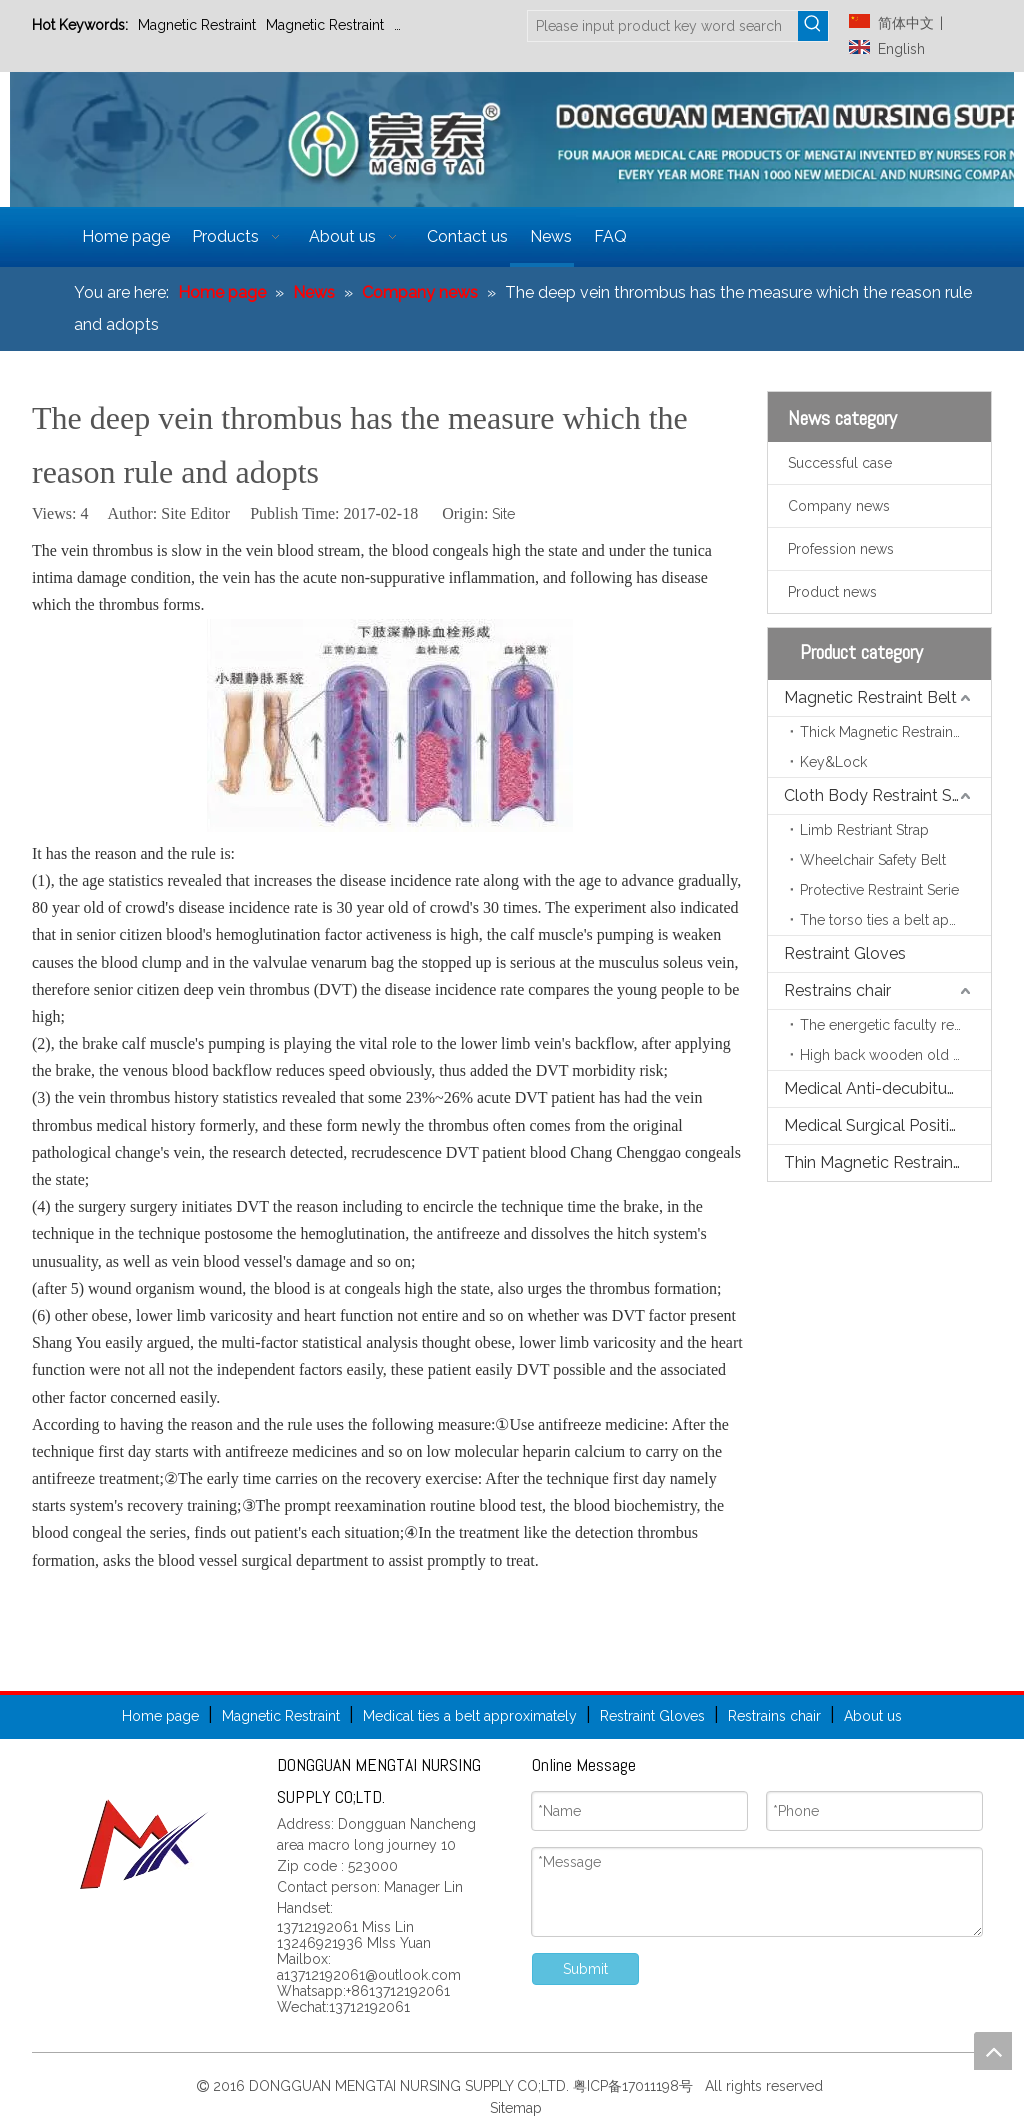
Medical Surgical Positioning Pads (887, 1125)
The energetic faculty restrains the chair (895, 1025)
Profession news (841, 549)
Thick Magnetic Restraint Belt (893, 732)
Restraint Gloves (446, 25)
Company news (839, 506)
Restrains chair (837, 990)
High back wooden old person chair (895, 1055)
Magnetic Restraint (197, 25)
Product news (832, 592)
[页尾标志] (145, 1844)
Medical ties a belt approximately (470, 1716)
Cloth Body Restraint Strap (883, 795)
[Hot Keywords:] (813, 26)
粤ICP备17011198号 (637, 2086)
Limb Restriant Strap (864, 830)
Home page (160, 1716)
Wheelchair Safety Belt (873, 860)
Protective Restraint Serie (879, 890)
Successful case (840, 463)
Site (503, 514)
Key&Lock (833, 762)
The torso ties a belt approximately (895, 920)
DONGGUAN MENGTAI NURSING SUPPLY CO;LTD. (411, 2086)
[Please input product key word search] (663, 26)
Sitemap (514, 2108)
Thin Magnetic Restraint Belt (887, 1162)
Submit (585, 1969)
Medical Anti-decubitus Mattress (887, 1088)
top (993, 2051)
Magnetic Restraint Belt (870, 697)
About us (873, 1716)
